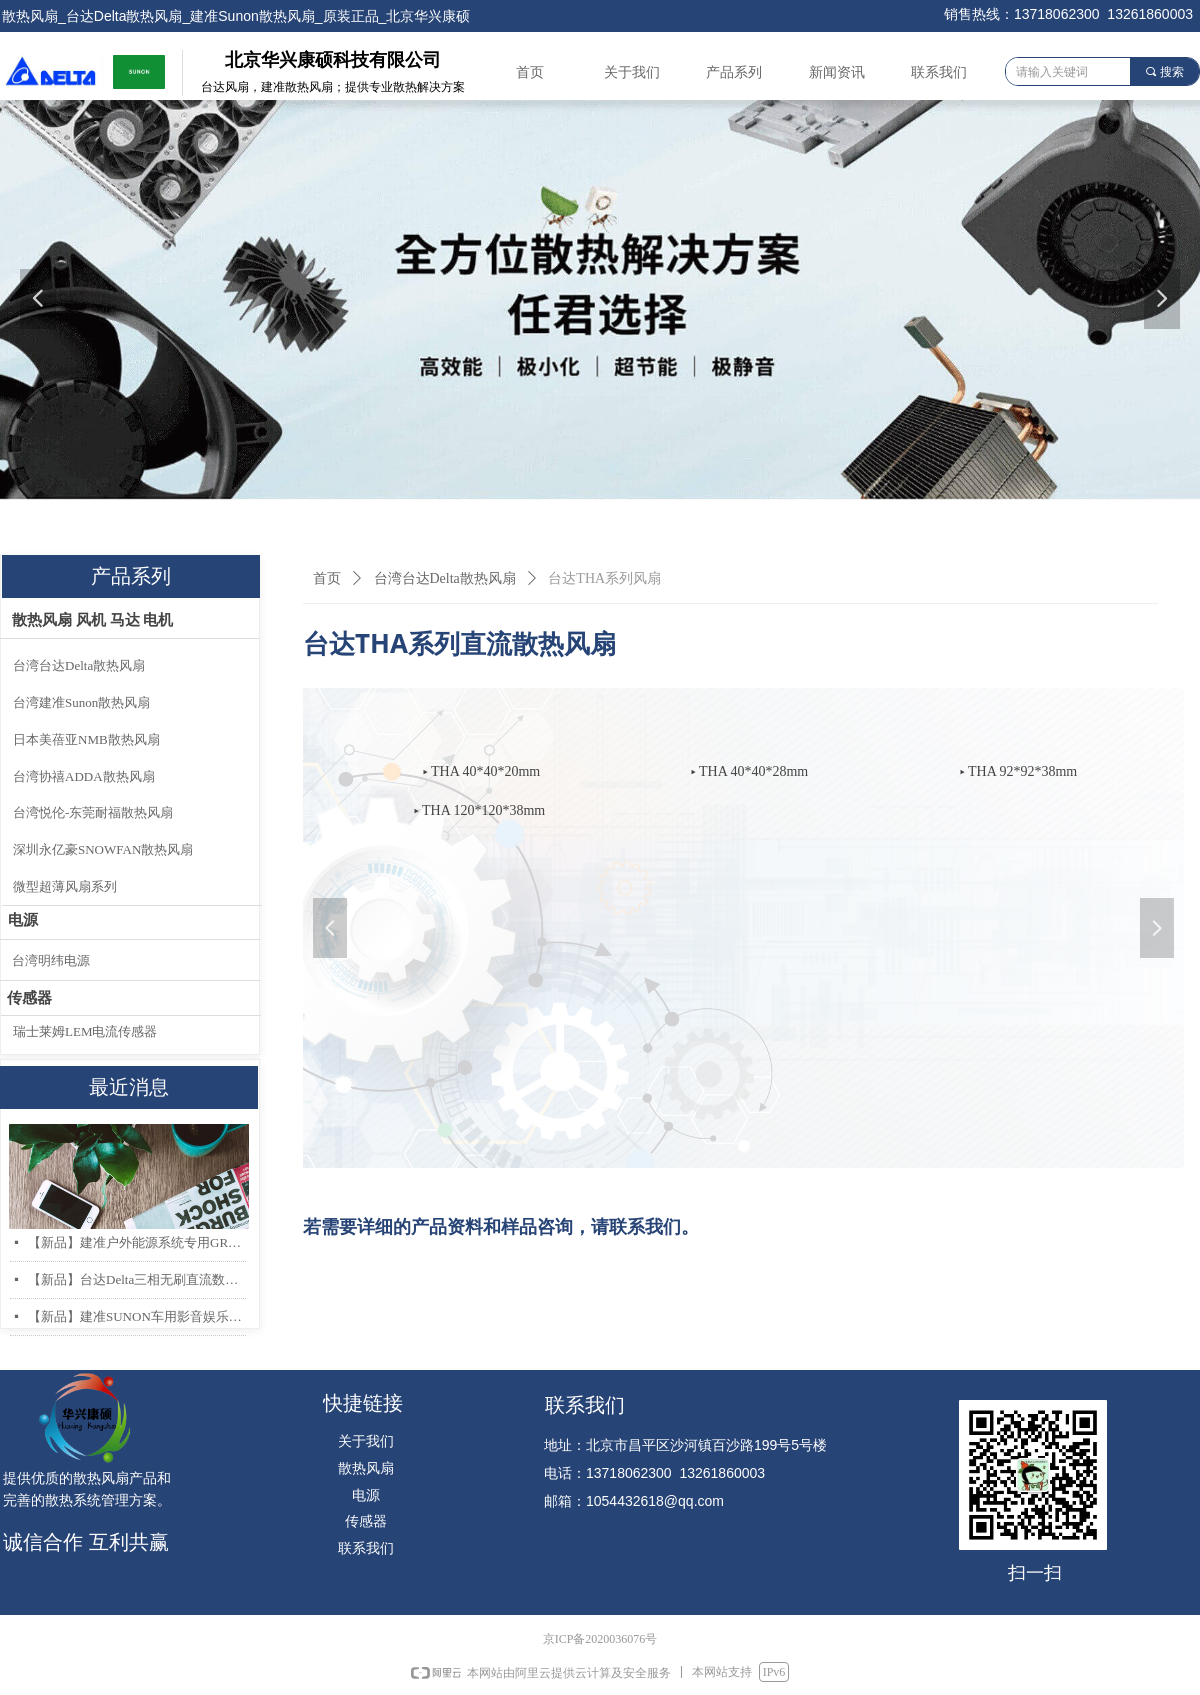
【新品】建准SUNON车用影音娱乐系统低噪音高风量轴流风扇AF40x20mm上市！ (137, 1316)
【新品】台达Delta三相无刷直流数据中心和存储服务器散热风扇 (137, 1279)
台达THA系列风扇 (604, 578)
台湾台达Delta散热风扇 (445, 578)
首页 (327, 578)
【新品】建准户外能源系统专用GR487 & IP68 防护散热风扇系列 (137, 1242)
